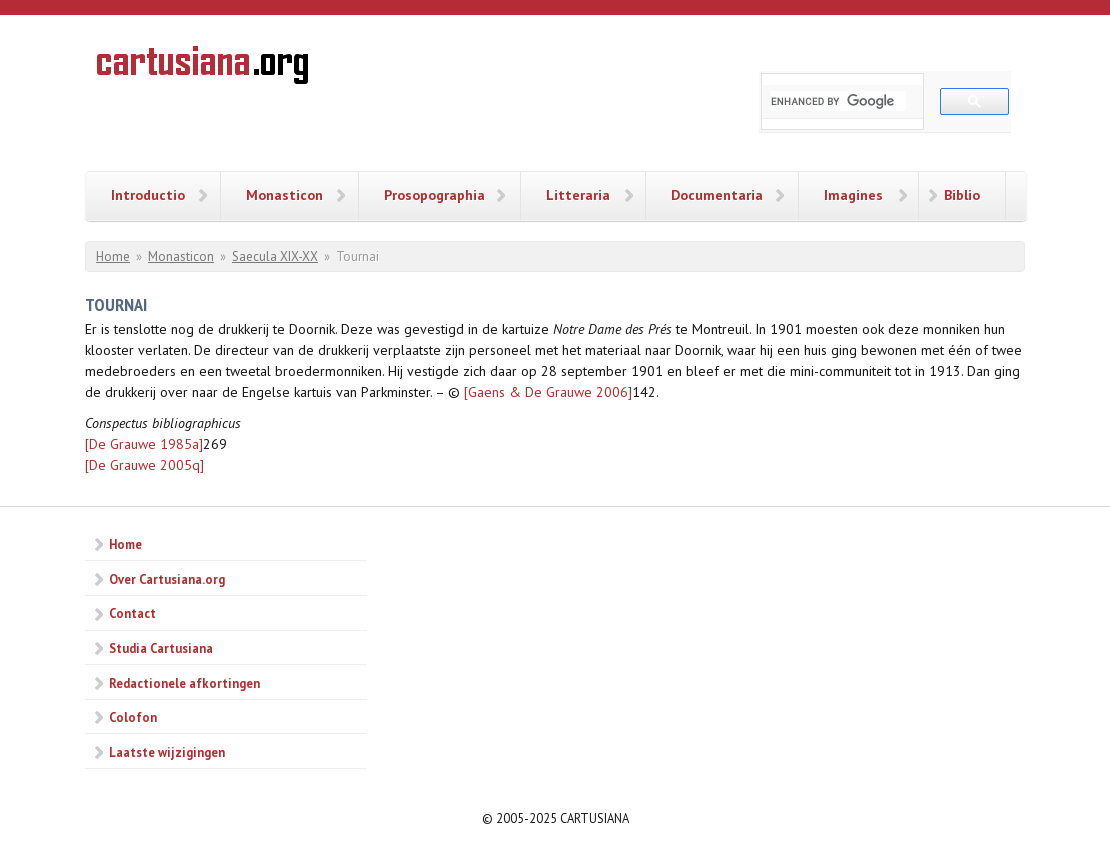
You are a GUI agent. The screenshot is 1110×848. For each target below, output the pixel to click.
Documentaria (717, 195)
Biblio (962, 195)
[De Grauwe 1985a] (144, 444)
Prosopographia (434, 195)
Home (113, 256)
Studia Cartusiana (161, 648)
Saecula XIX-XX (275, 256)
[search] (838, 101)
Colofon (133, 717)
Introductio (148, 195)
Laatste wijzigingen (167, 752)
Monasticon (284, 195)
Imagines (853, 195)
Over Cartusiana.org (167, 579)
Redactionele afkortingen (184, 683)
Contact (132, 613)
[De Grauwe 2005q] (144, 465)
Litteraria (578, 195)
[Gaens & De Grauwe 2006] (548, 392)
